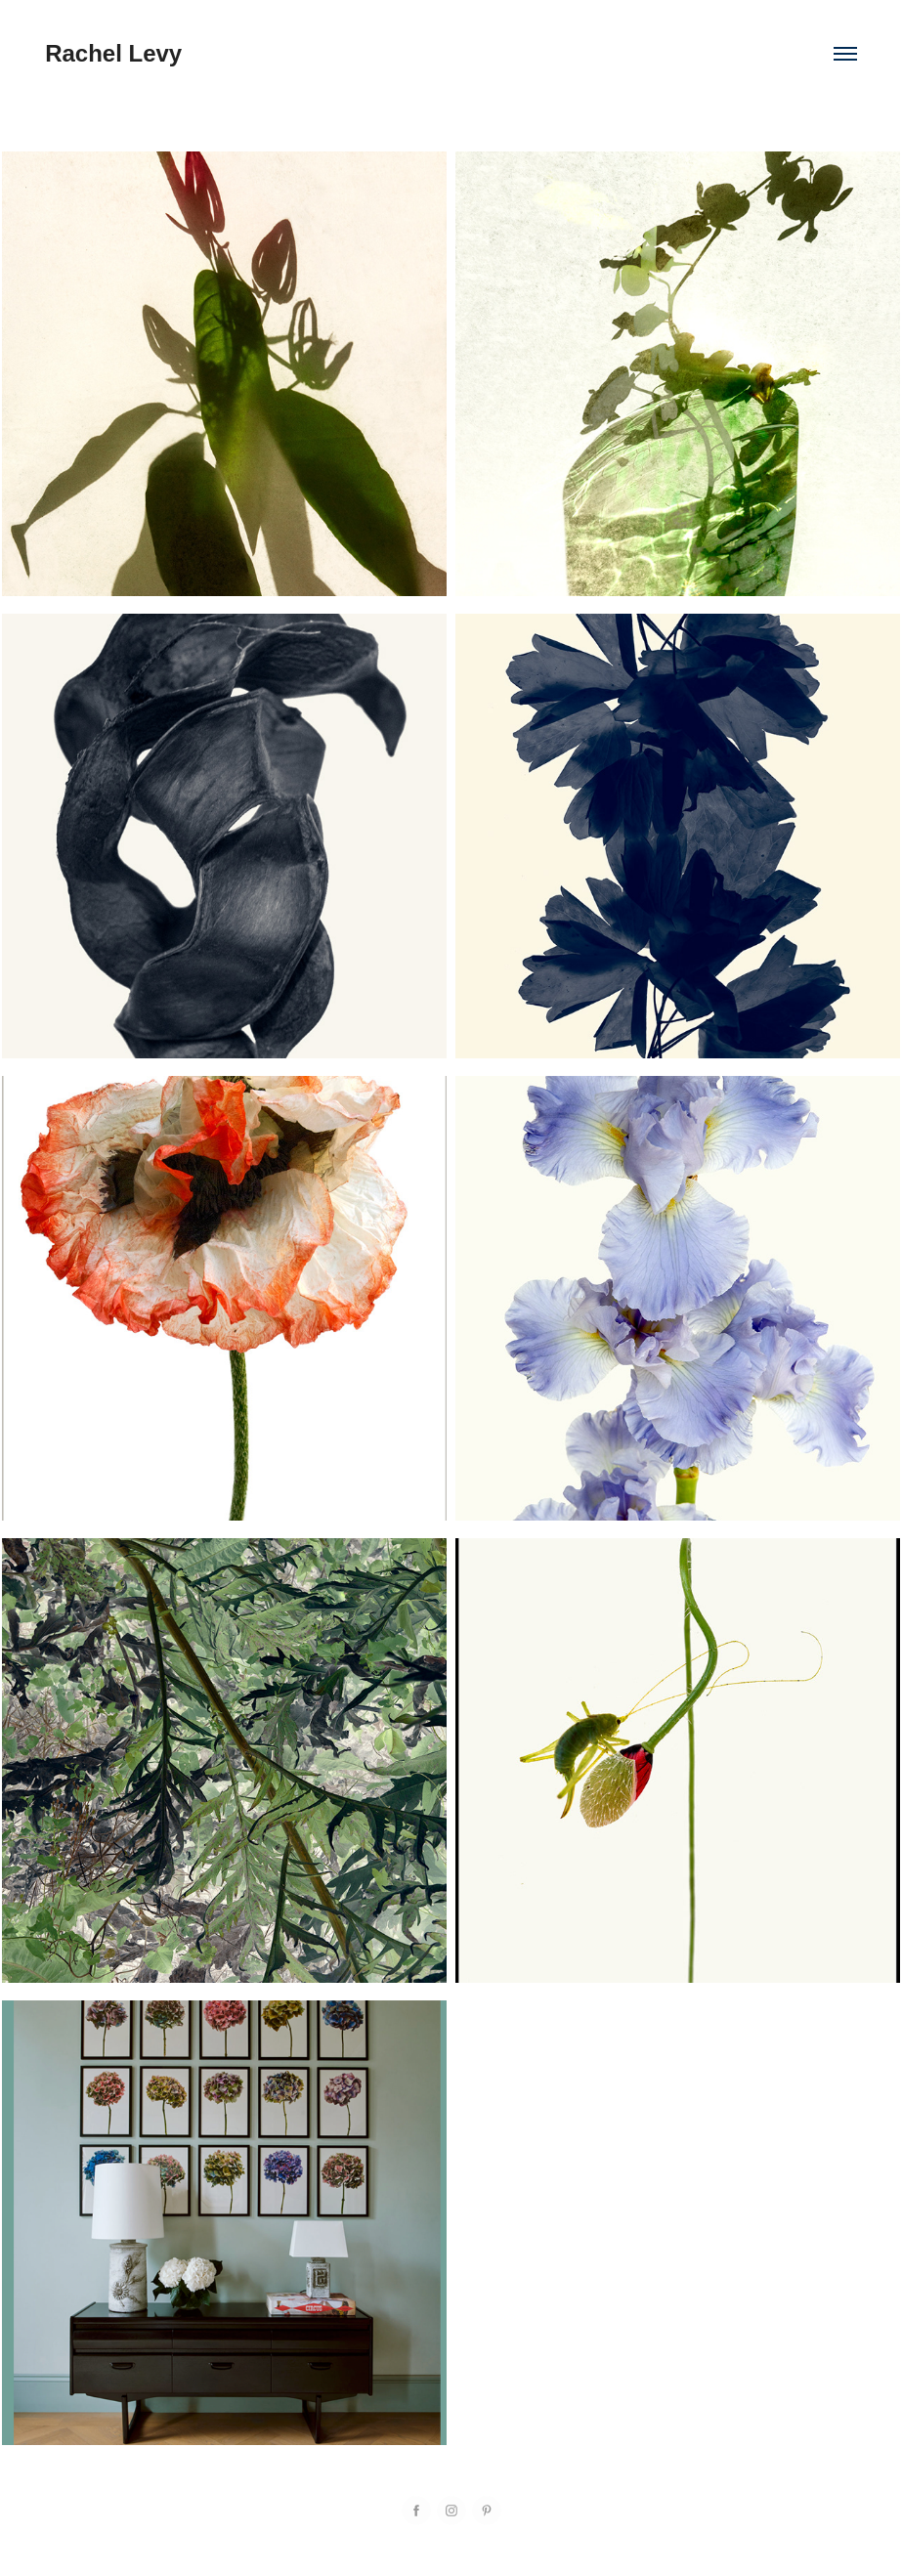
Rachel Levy (113, 53)
